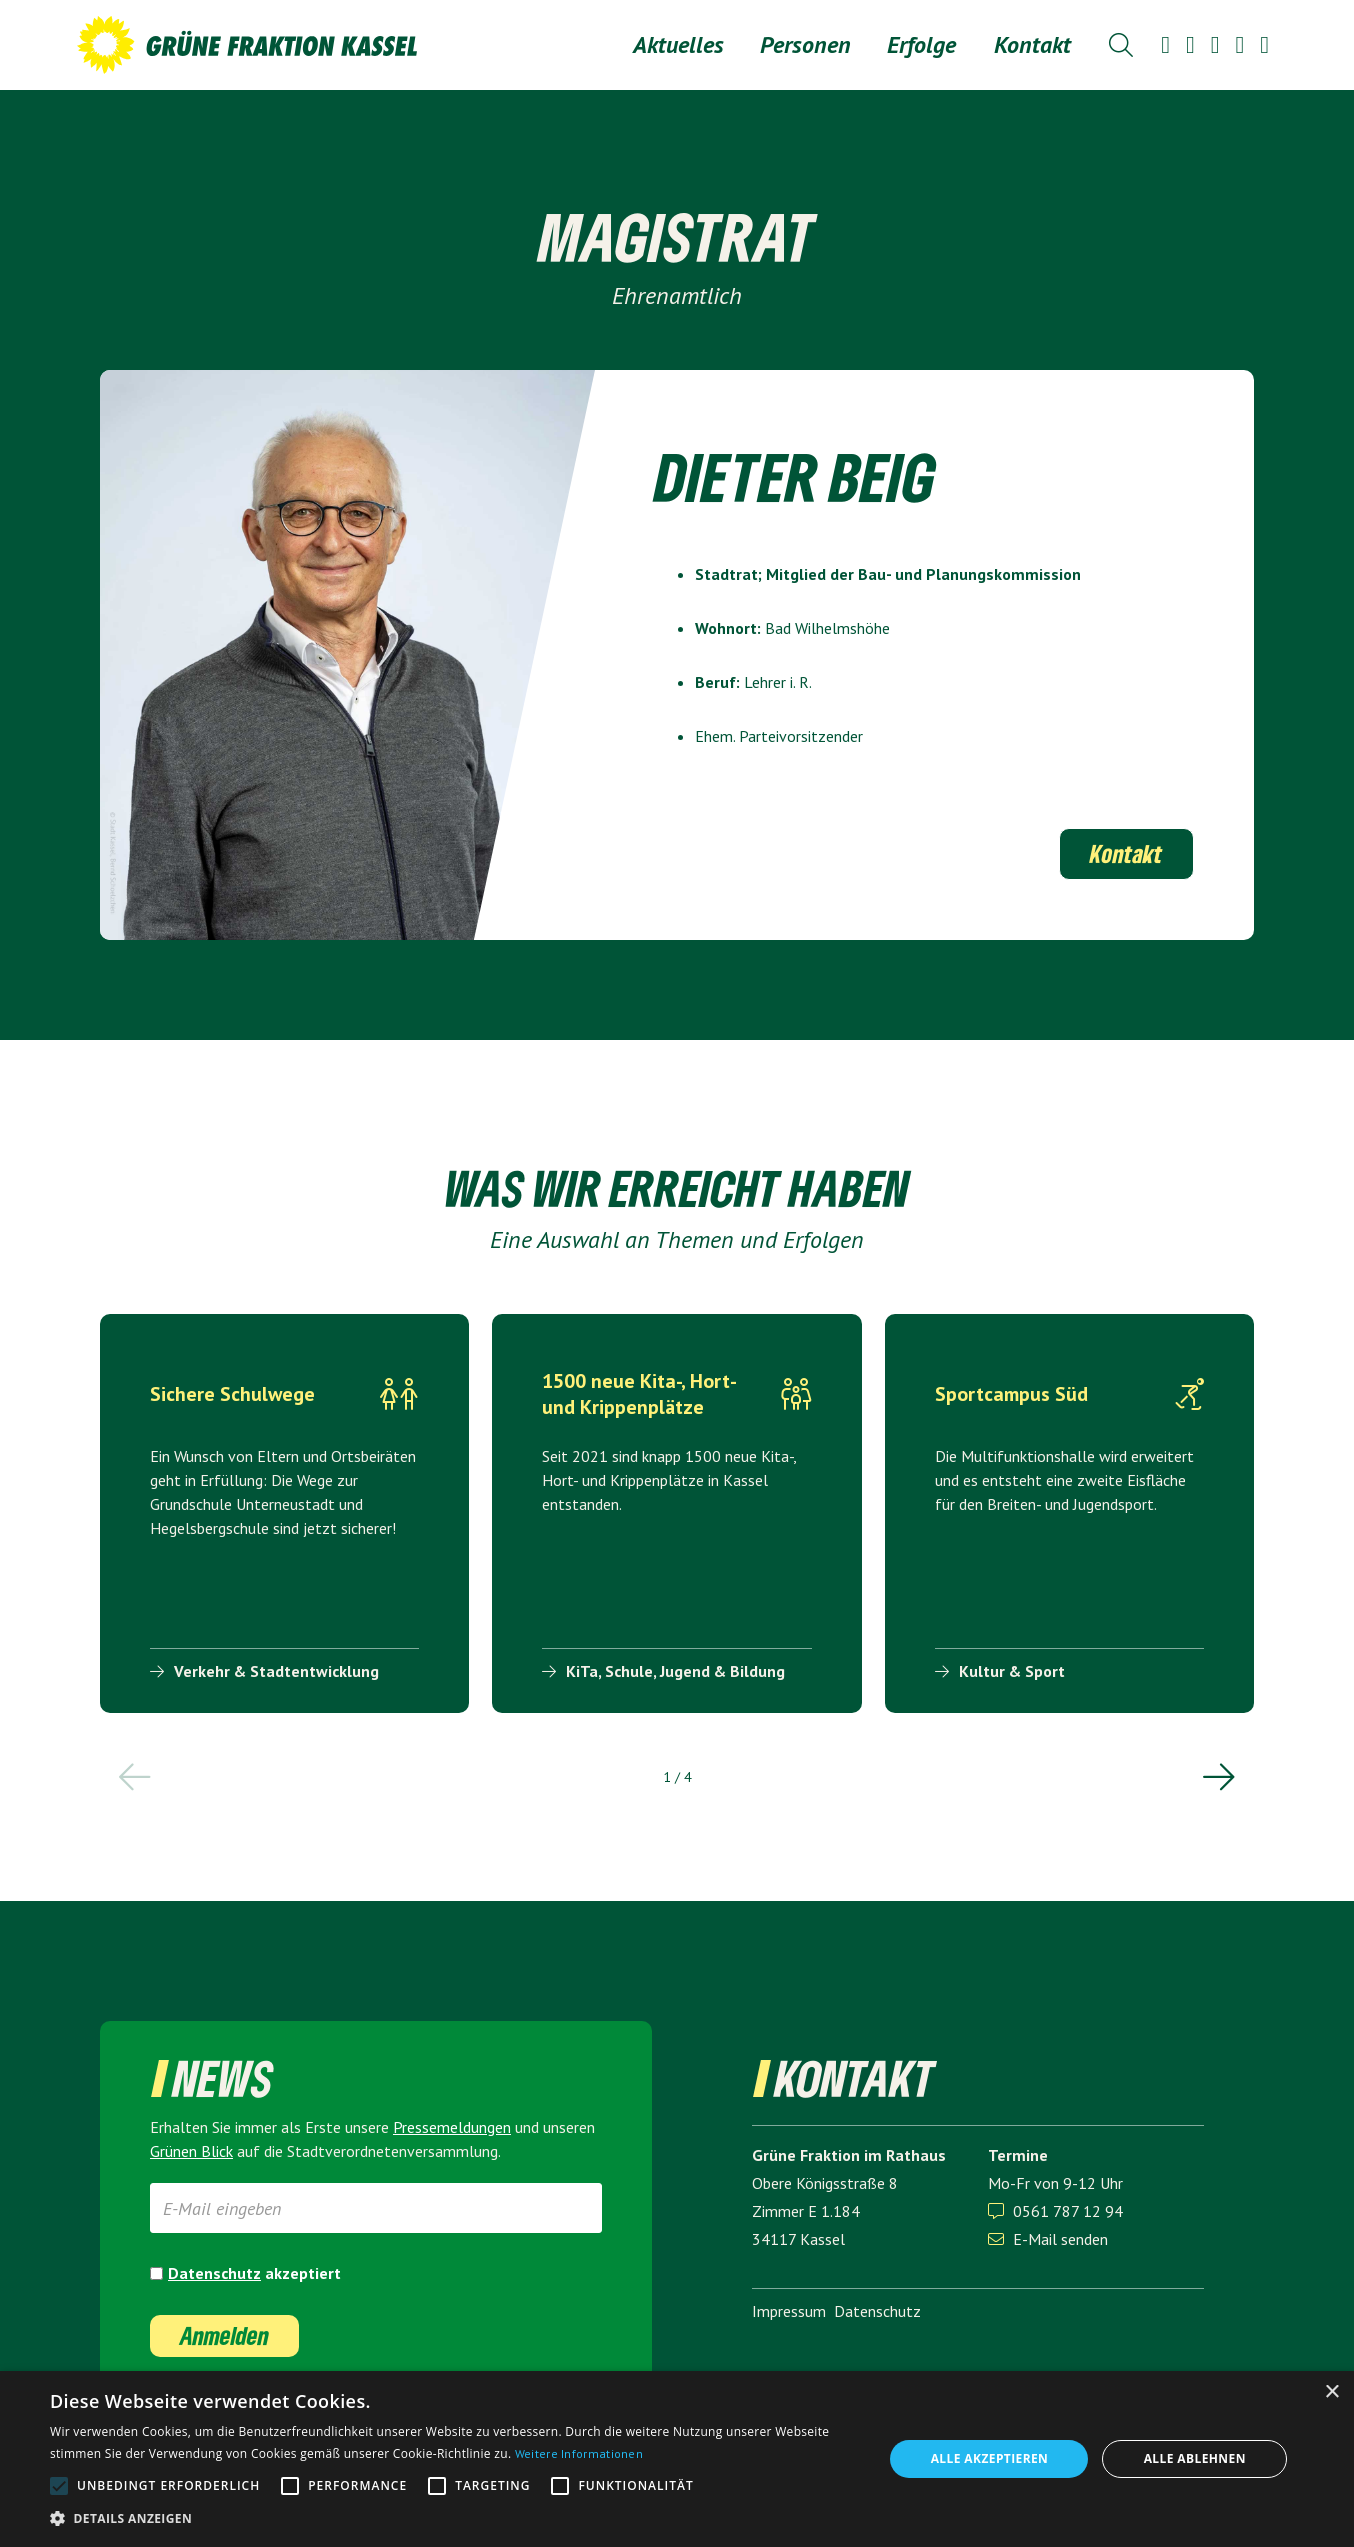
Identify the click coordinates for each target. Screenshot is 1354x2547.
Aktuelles (678, 44)
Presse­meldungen (452, 2127)
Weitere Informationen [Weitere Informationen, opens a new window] (579, 2453)
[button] (805, 45)
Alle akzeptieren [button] (990, 2458)
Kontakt (1032, 44)
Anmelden (224, 2335)
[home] (247, 45)
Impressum (789, 2311)
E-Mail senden (1048, 2239)
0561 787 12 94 (1068, 2211)
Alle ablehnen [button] (1195, 2458)
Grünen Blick (191, 2151)
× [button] (1331, 2392)
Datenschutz (214, 2273)
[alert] (677, 2459)
